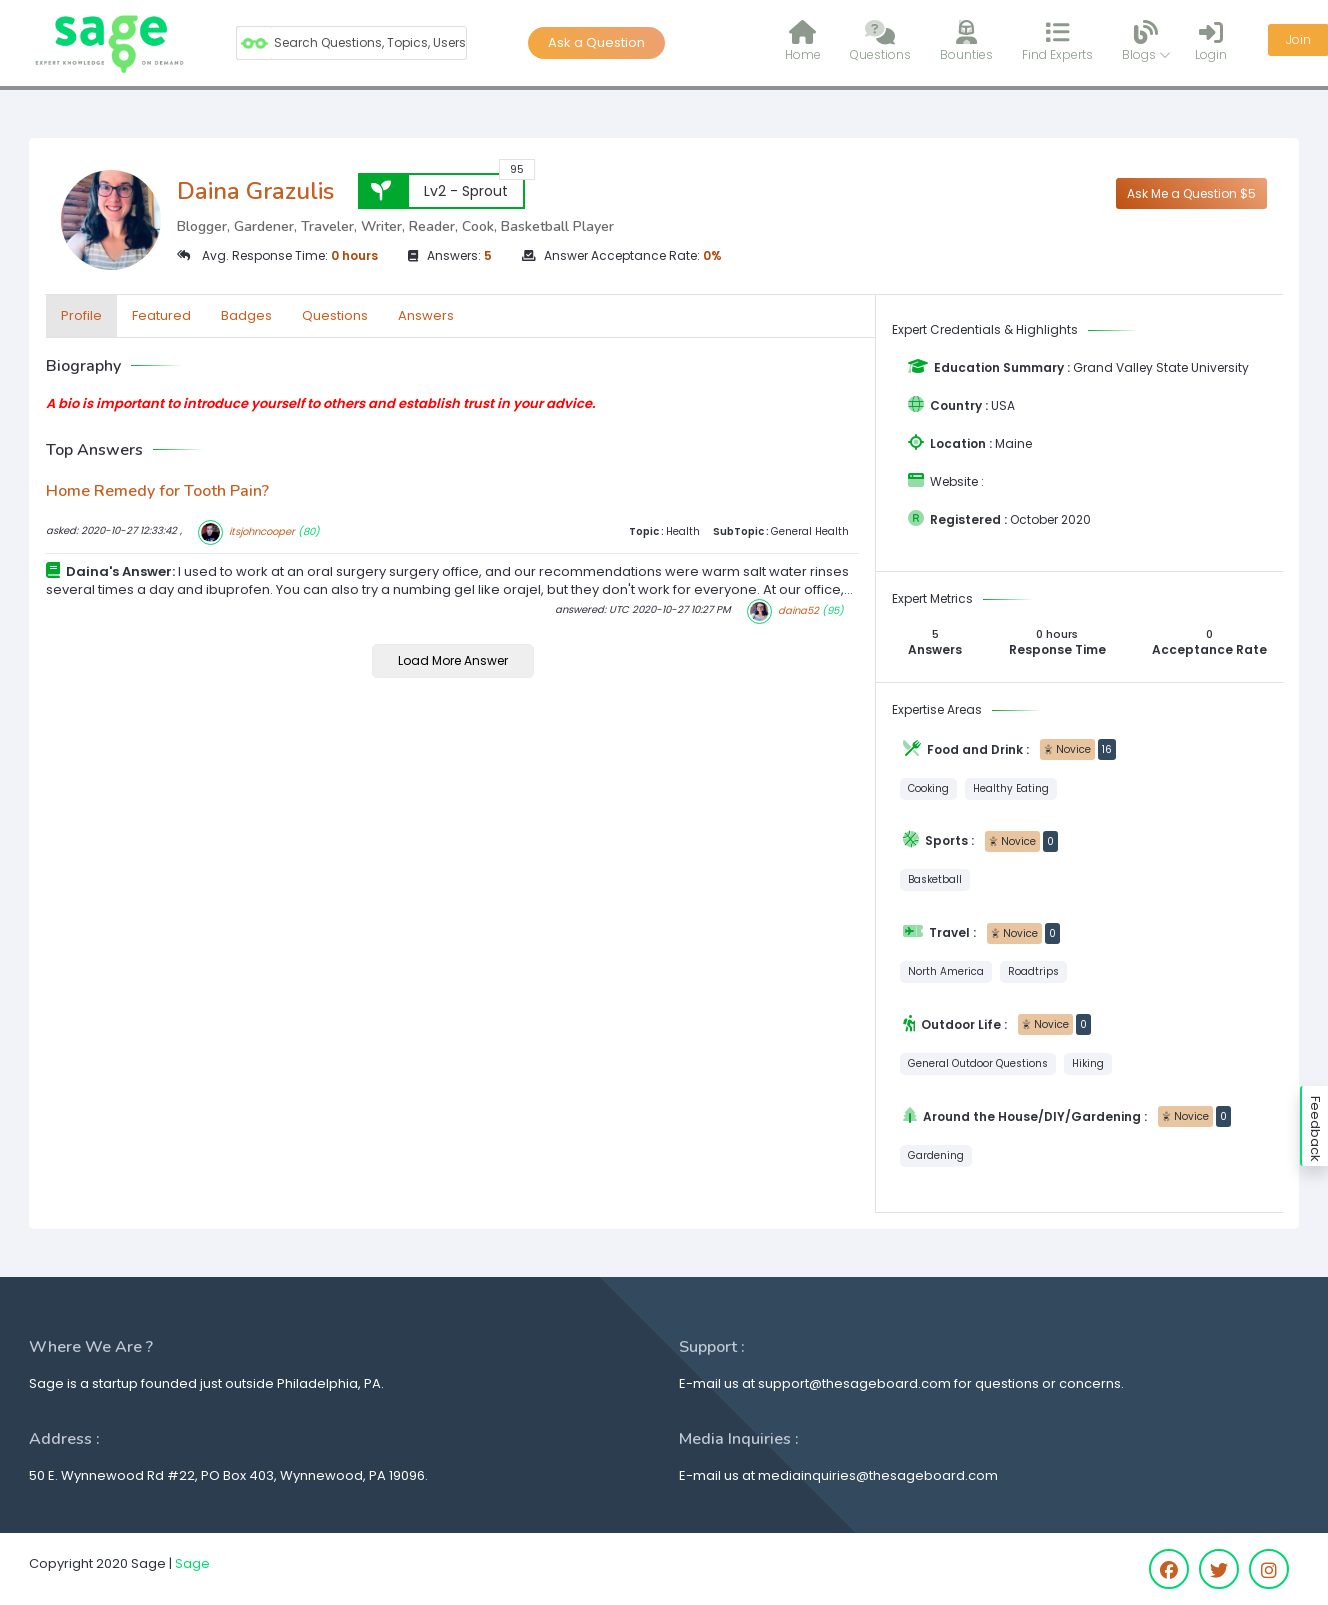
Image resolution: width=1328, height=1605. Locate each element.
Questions (880, 41)
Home (803, 41)
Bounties (966, 41)
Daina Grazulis (255, 191)
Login (1211, 41)
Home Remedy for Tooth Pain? (157, 491)
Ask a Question (596, 42)
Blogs (1146, 41)
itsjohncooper (262, 531)
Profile (81, 315)
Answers (426, 315)
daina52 (798, 610)
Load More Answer (453, 660)
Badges (246, 315)
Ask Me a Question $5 (1191, 193)
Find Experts (1057, 41)
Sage (192, 1563)
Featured (161, 315)
